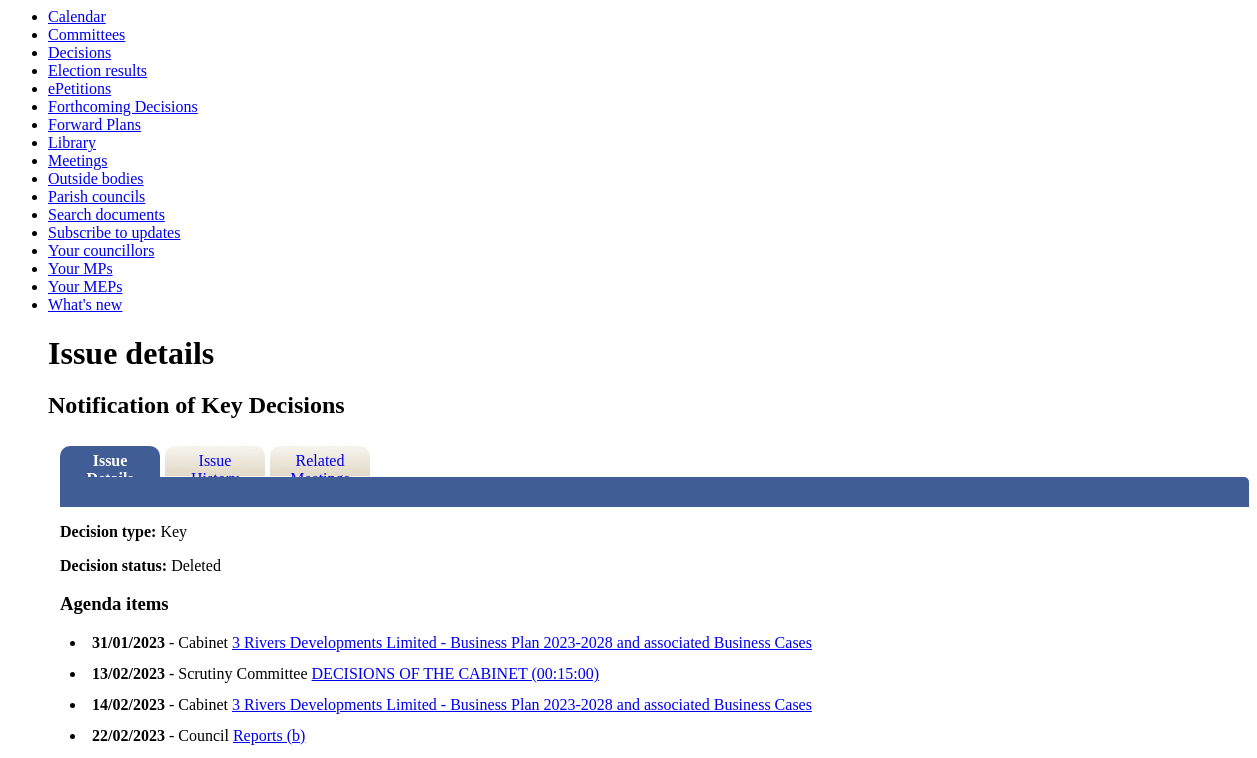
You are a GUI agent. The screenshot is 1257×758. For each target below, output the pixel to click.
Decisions (79, 52)
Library (72, 142)
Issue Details (109, 464)
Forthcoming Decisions (123, 106)
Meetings (78, 160)
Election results (97, 70)
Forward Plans (94, 124)
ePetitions (79, 88)
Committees (86, 34)
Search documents (106, 214)
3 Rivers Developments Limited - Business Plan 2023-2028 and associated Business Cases (522, 642)
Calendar (77, 16)
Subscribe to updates (114, 232)
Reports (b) (269, 735)
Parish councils (96, 196)
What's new (85, 304)
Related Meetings (320, 464)
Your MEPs (85, 286)
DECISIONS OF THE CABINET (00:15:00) (455, 673)
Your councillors (101, 250)
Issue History (215, 464)
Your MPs (80, 268)
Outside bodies (96, 178)
